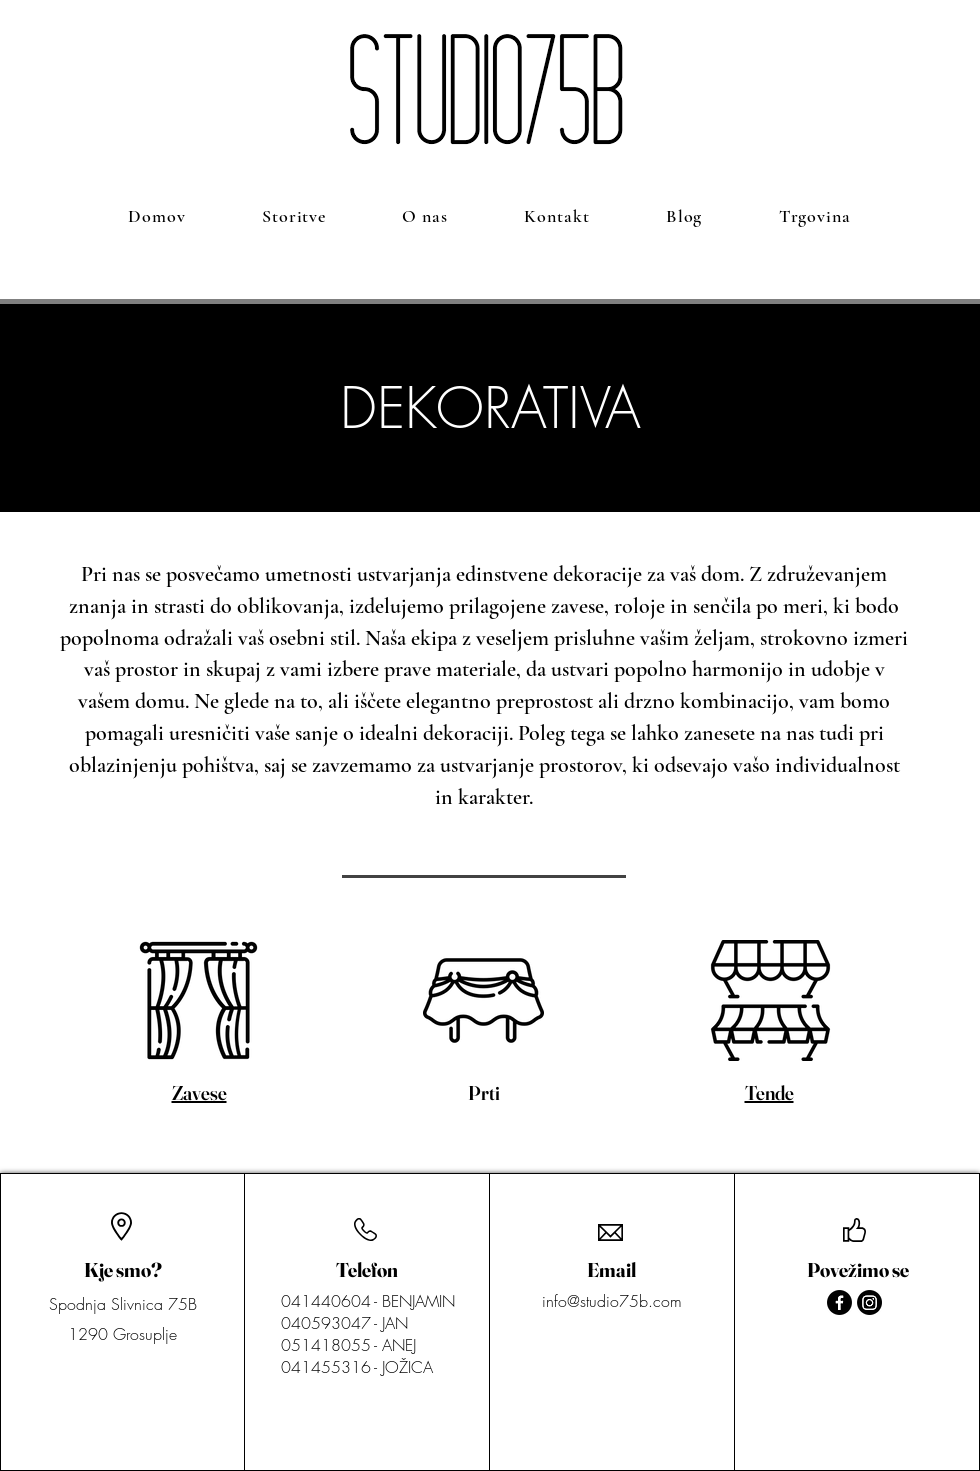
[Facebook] (839, 1302)
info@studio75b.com (612, 1301)
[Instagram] (869, 1302)
